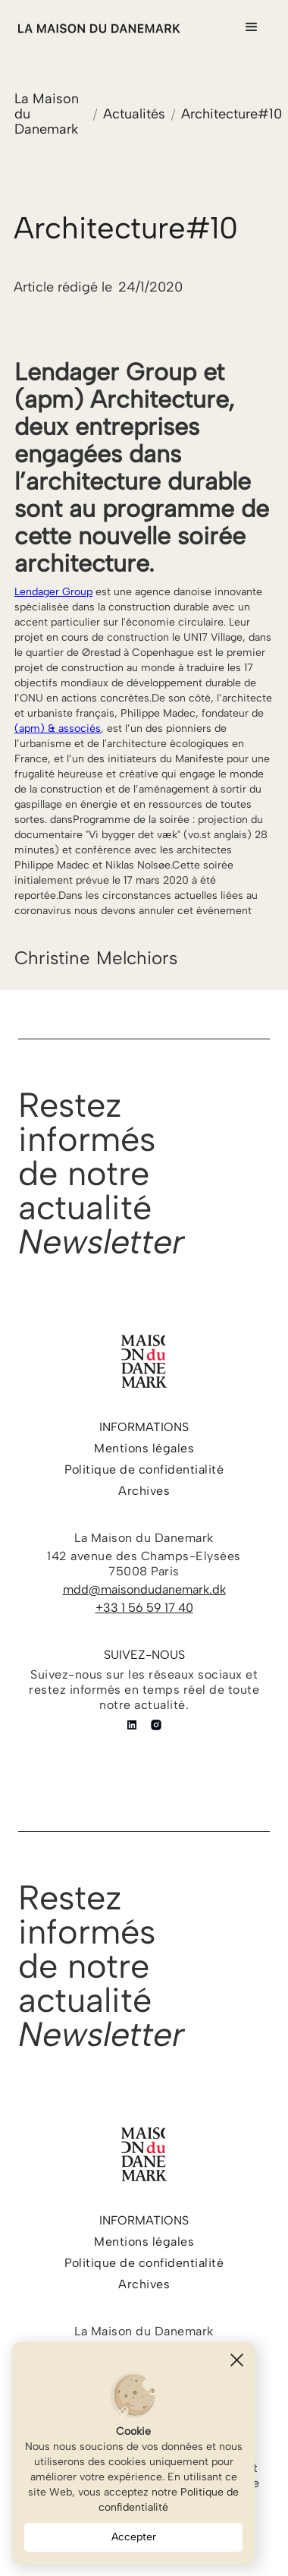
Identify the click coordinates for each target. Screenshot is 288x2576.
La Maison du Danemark (46, 114)
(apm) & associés (57, 728)
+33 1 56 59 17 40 (144, 1607)
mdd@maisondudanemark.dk (144, 1589)
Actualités (134, 113)
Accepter (133, 2536)
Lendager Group (53, 591)
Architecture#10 (231, 113)
